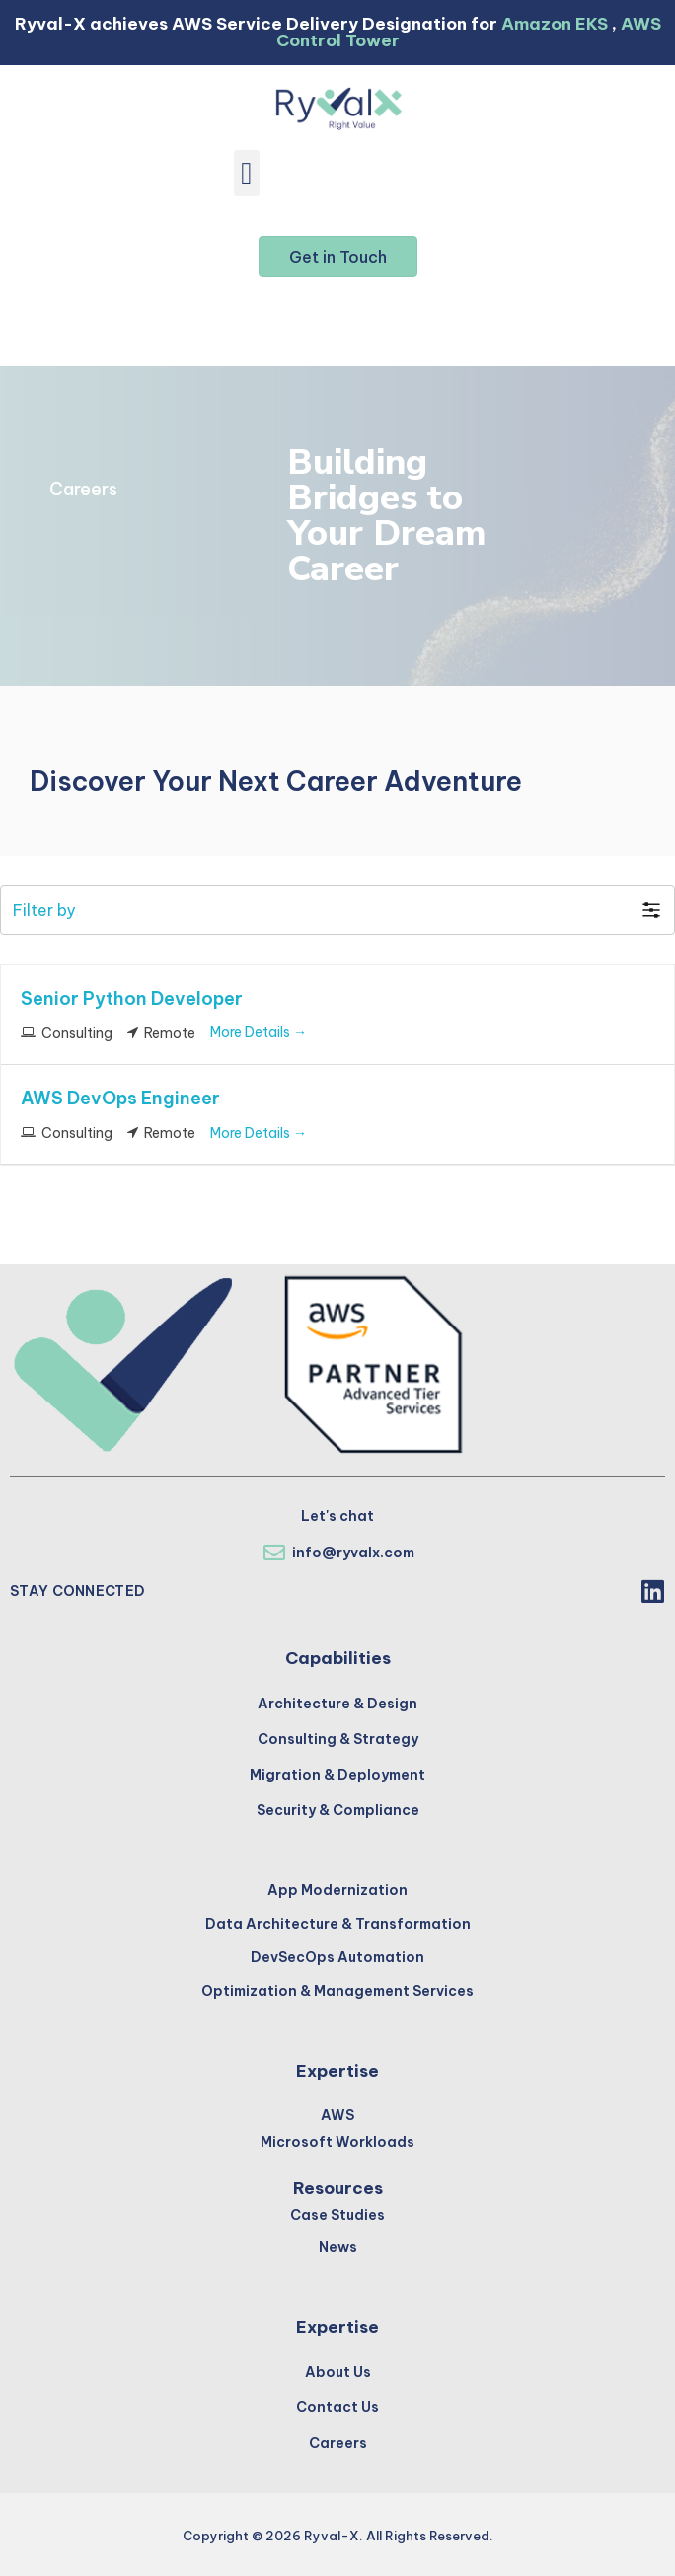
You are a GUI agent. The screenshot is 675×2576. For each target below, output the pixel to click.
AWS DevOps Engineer (120, 1098)
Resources (338, 2188)
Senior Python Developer (132, 998)
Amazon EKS (554, 24)
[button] (247, 173)
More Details (258, 1032)
